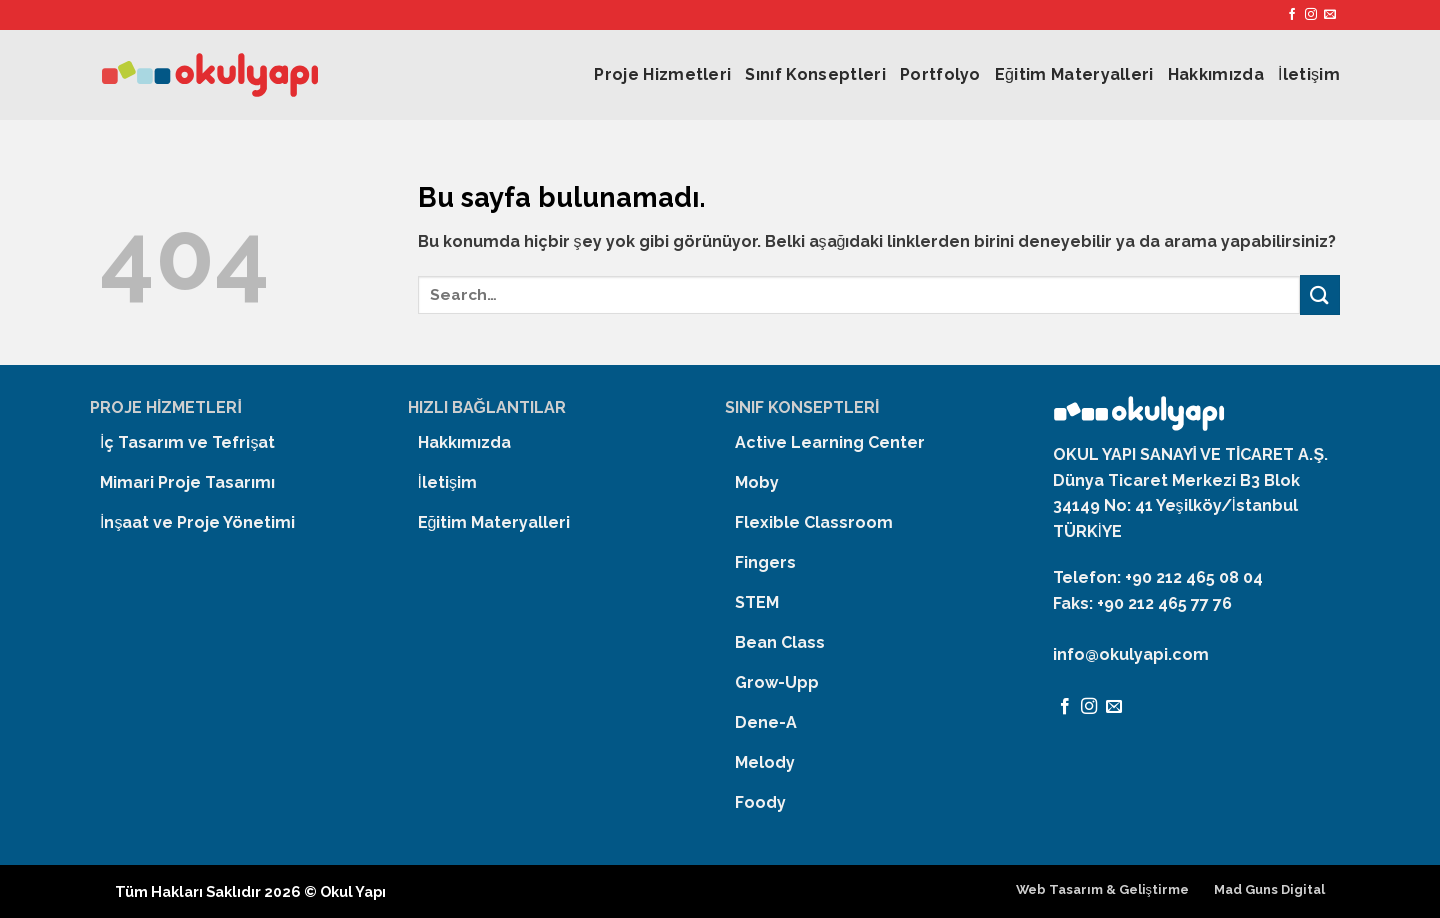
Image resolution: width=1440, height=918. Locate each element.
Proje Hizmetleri (662, 74)
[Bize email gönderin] (1330, 15)
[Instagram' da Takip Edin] (1311, 15)
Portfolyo (940, 74)
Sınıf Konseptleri (815, 74)
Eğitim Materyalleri (1074, 74)
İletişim (1309, 74)
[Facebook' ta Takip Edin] (1292, 15)
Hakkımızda (1216, 74)
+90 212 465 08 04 (1194, 577)
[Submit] (1320, 294)
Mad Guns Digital (1269, 889)
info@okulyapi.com (1131, 654)
